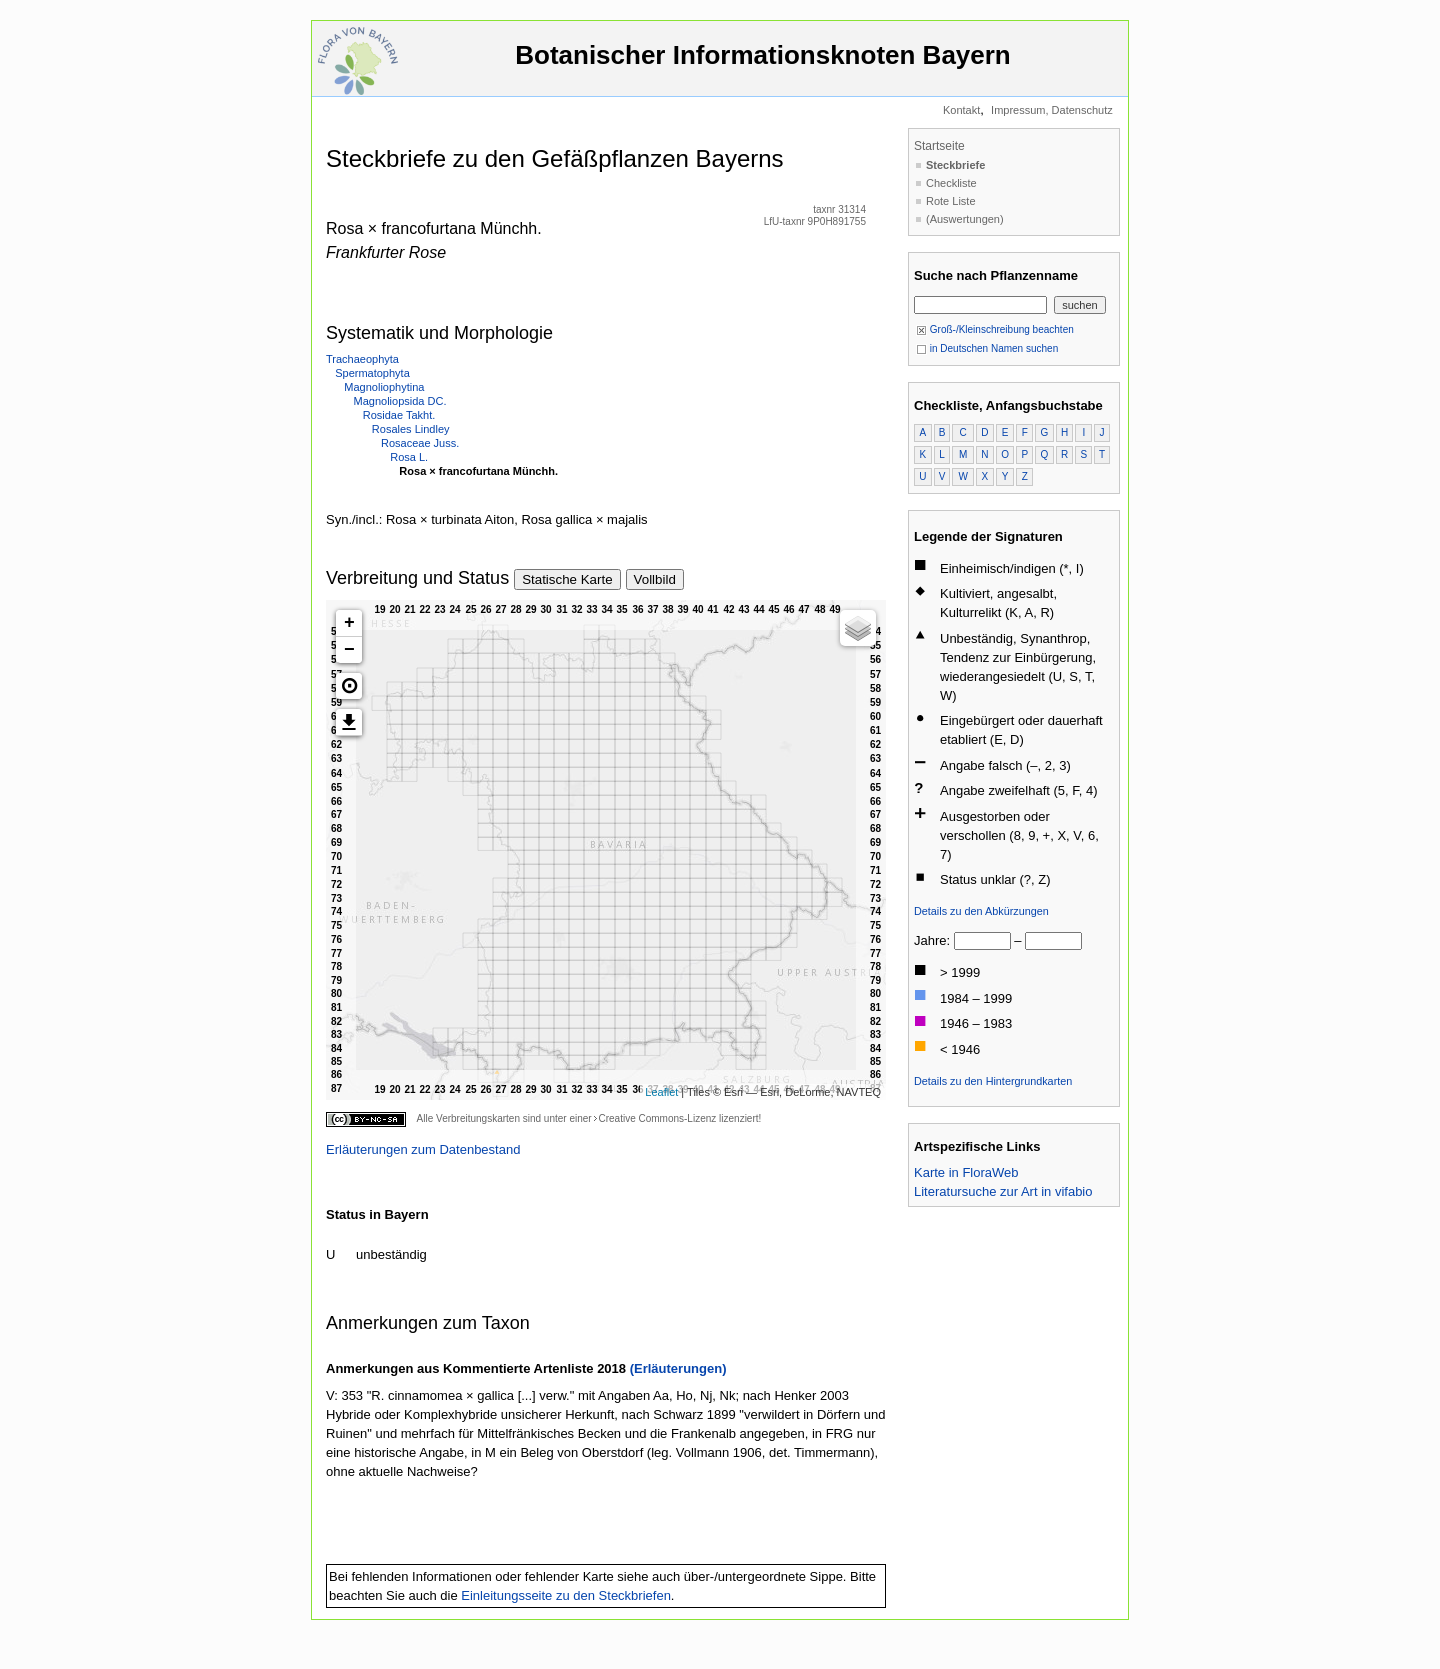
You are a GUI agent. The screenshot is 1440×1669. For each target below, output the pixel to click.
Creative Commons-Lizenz (657, 1118)
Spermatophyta (372, 373)
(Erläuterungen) (678, 1368)
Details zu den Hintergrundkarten (993, 1081)
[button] (349, 686)
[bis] (1053, 941)
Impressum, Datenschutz (1052, 110)
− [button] (349, 650)
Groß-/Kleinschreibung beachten (995, 329)
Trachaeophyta (362, 359)
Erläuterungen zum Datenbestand (423, 1149)
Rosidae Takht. (399, 415)
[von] (982, 941)
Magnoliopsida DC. (400, 401)
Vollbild (655, 579)
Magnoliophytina (384, 387)
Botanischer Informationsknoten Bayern (763, 64)
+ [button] (349, 623)
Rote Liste (951, 201)
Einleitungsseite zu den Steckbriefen (566, 1595)
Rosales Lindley (411, 429)
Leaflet (661, 1092)
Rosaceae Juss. (420, 443)
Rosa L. (409, 457)
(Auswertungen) (965, 219)
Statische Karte (567, 579)
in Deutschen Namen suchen (987, 348)
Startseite (939, 146)
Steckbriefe (955, 165)
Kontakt (961, 110)
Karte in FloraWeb (966, 1172)
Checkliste (951, 183)
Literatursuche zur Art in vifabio (1003, 1191)
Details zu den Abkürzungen (981, 911)
